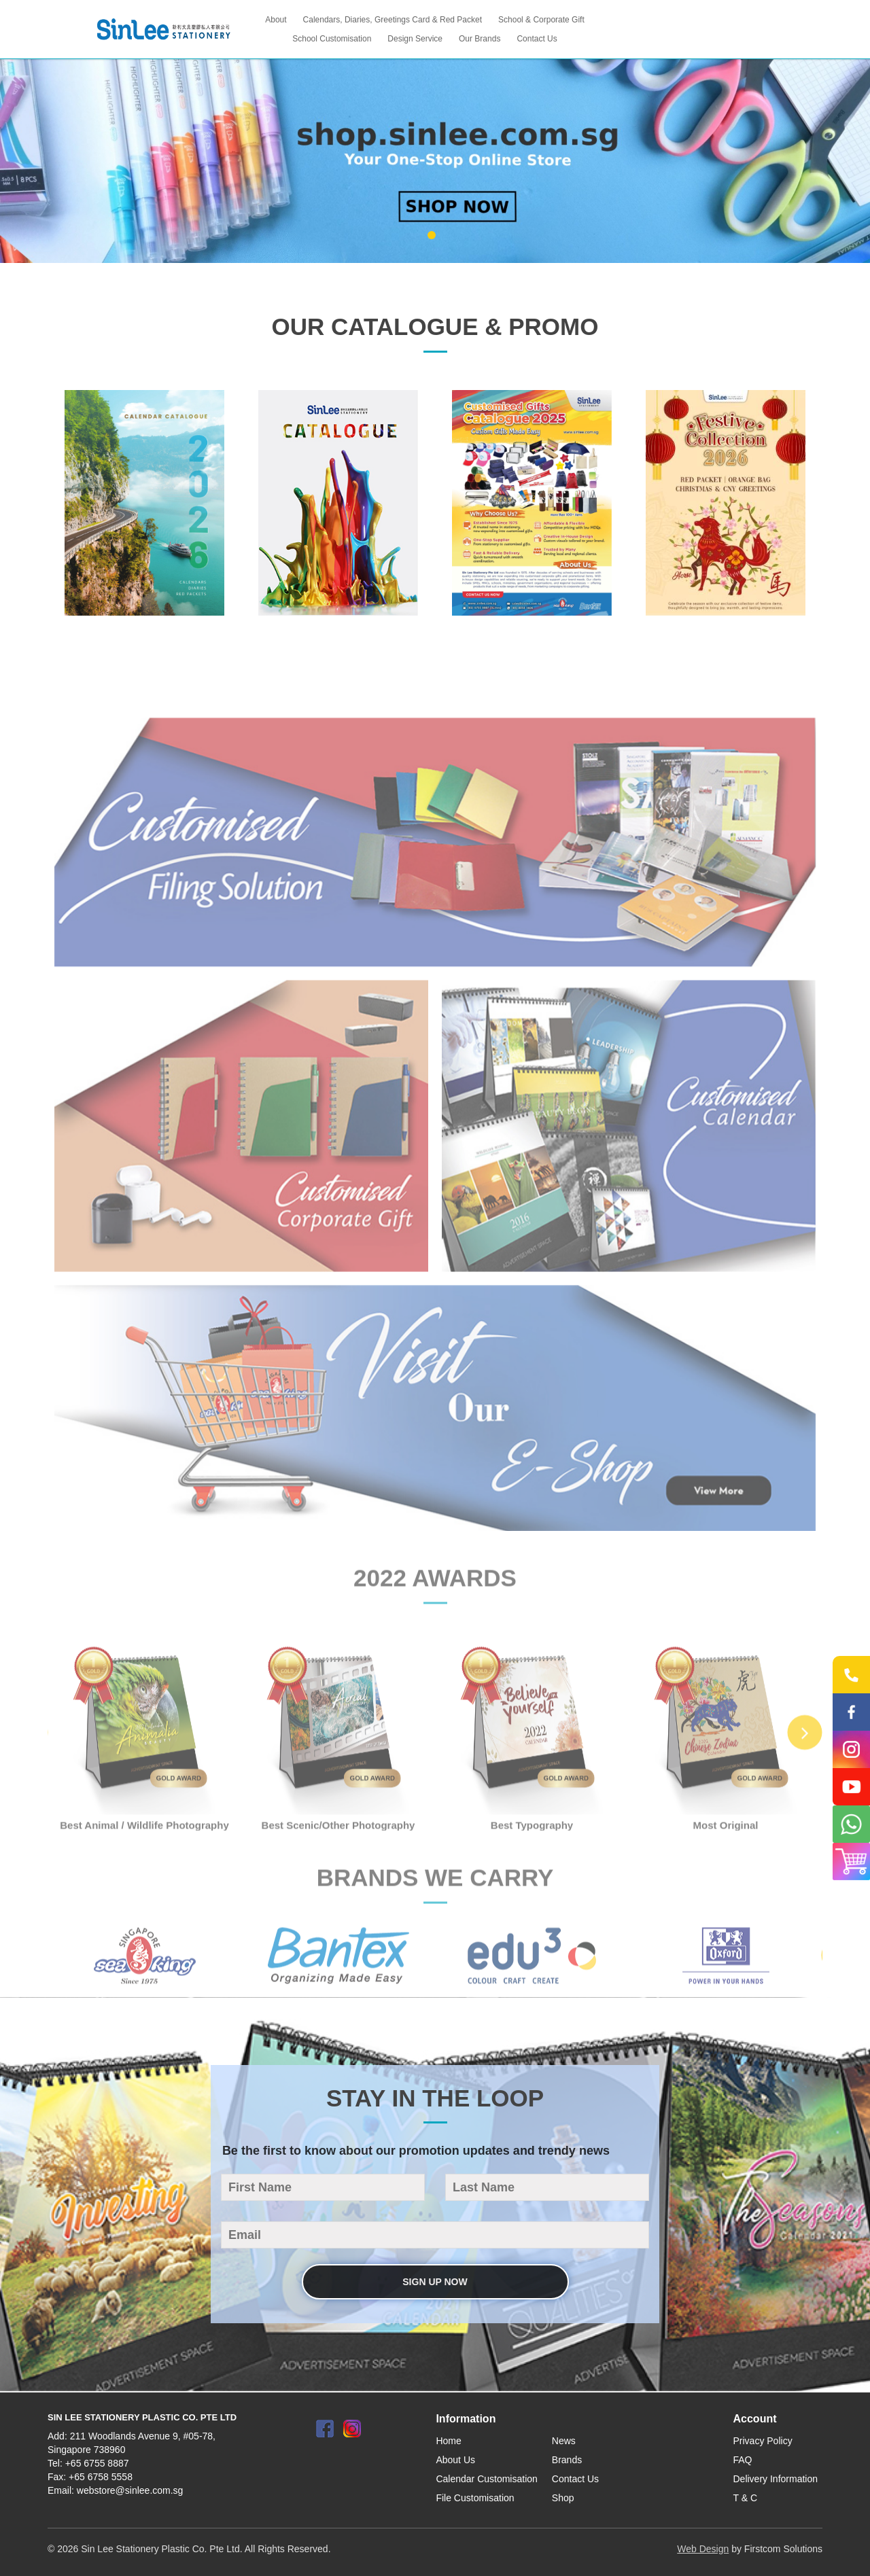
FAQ (742, 2459)
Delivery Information (775, 2478)
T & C (745, 2497)
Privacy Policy (763, 2440)
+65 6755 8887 (97, 2463)
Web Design (703, 2548)
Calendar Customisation (486, 2478)
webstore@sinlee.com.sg (130, 2490)
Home (448, 2440)
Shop (563, 2497)
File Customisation (475, 2497)
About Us (455, 2459)
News (564, 2440)
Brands (567, 2459)
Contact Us (575, 2478)
